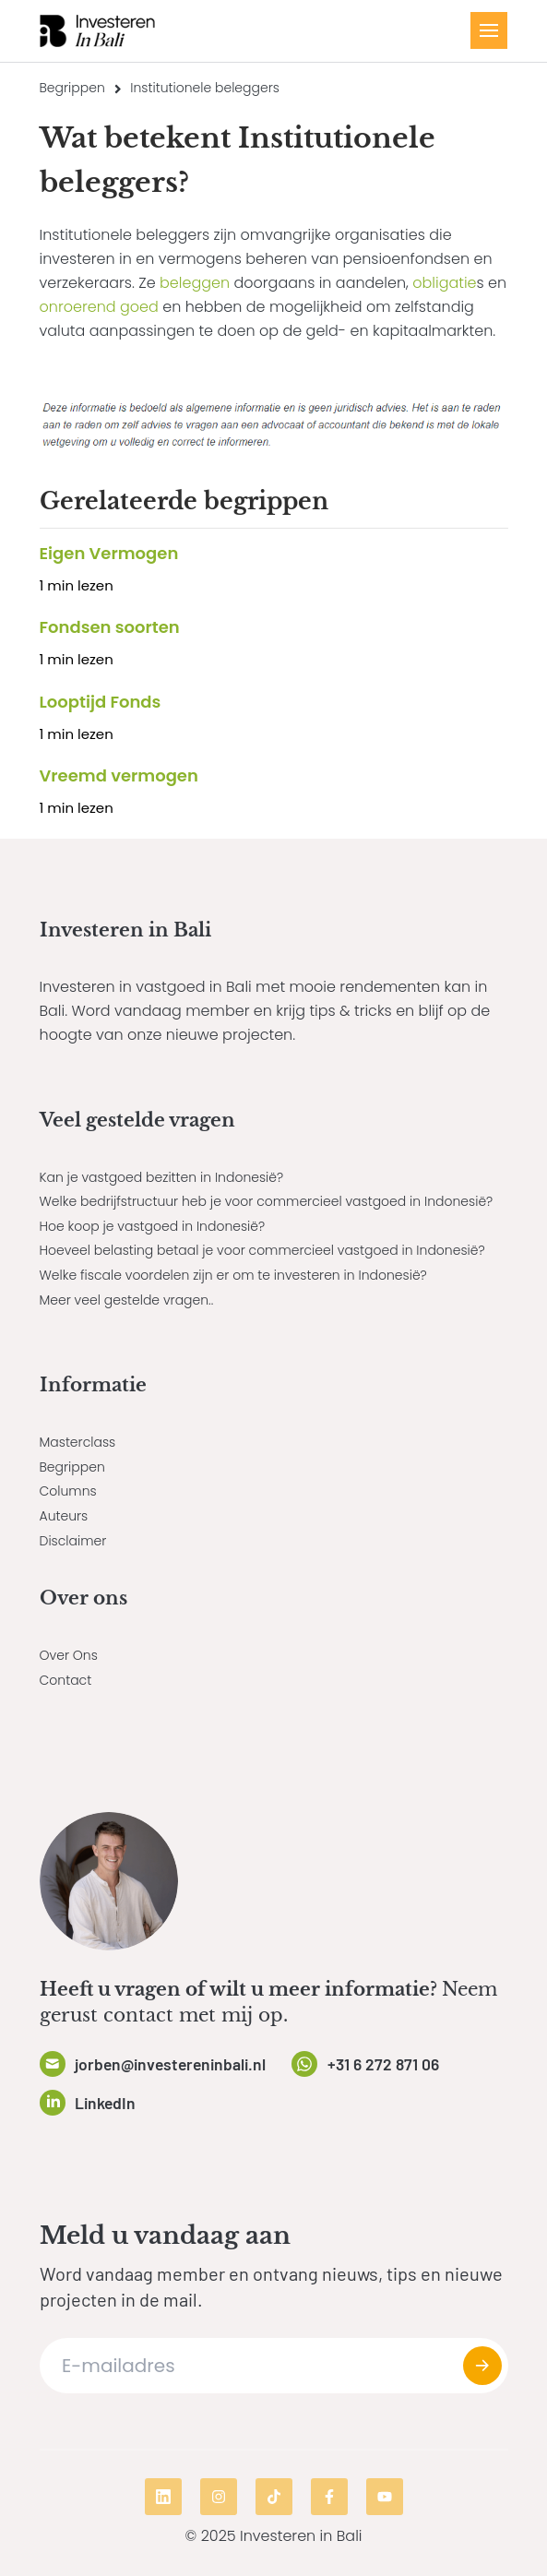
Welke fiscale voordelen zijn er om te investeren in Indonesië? (233, 1275)
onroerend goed (99, 306)
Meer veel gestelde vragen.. (127, 1300)
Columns (68, 1491)
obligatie (444, 282)
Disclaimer (73, 1541)
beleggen (195, 282)
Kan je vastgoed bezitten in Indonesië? (162, 1177)
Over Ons (69, 1655)
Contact (66, 1680)
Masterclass (78, 1442)
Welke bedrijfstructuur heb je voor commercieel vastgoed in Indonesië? (266, 1201)
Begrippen (72, 87)
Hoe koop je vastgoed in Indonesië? (153, 1226)
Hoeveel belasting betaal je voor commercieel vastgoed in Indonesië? (262, 1250)
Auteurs (64, 1516)
